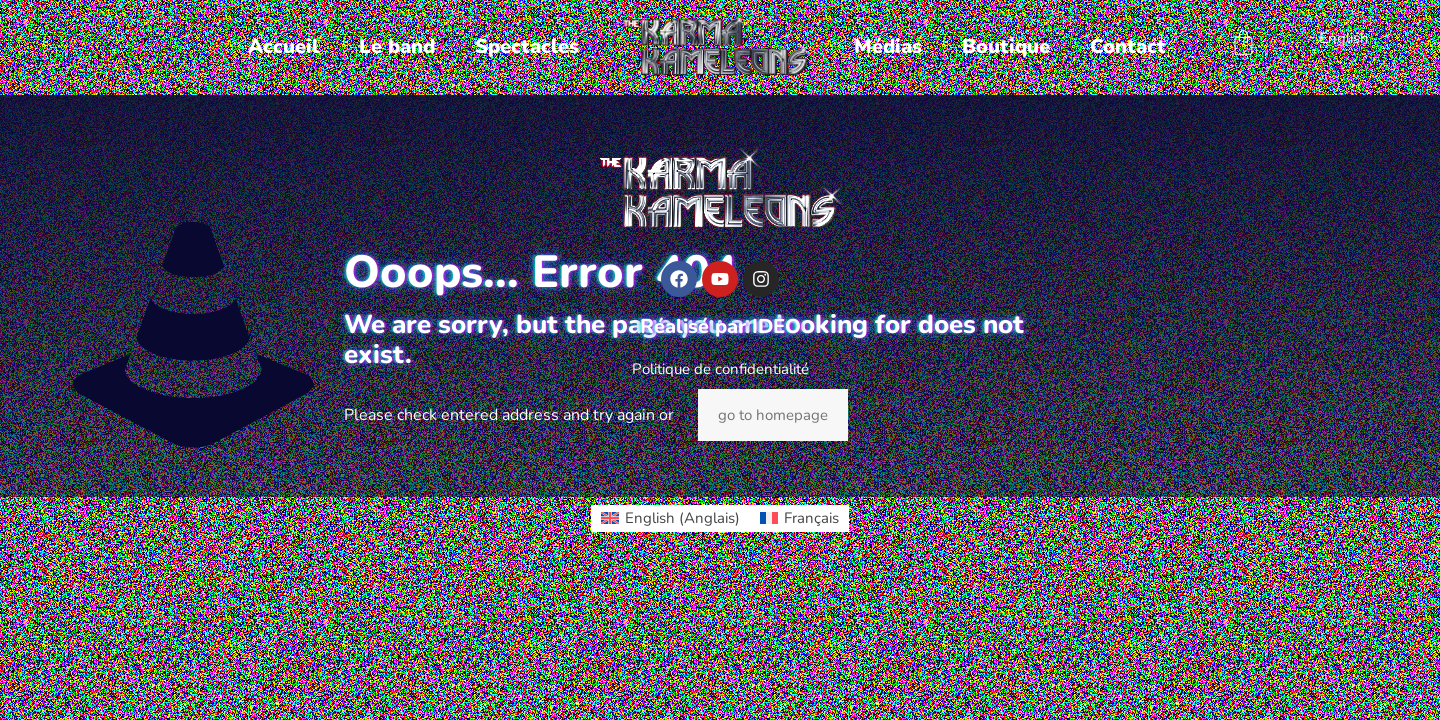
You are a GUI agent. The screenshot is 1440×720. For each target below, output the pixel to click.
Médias (888, 46)
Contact (1128, 46)
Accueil (283, 46)
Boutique (1006, 46)
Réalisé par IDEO (720, 326)
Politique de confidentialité (720, 369)
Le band (397, 46)
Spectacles (527, 46)
